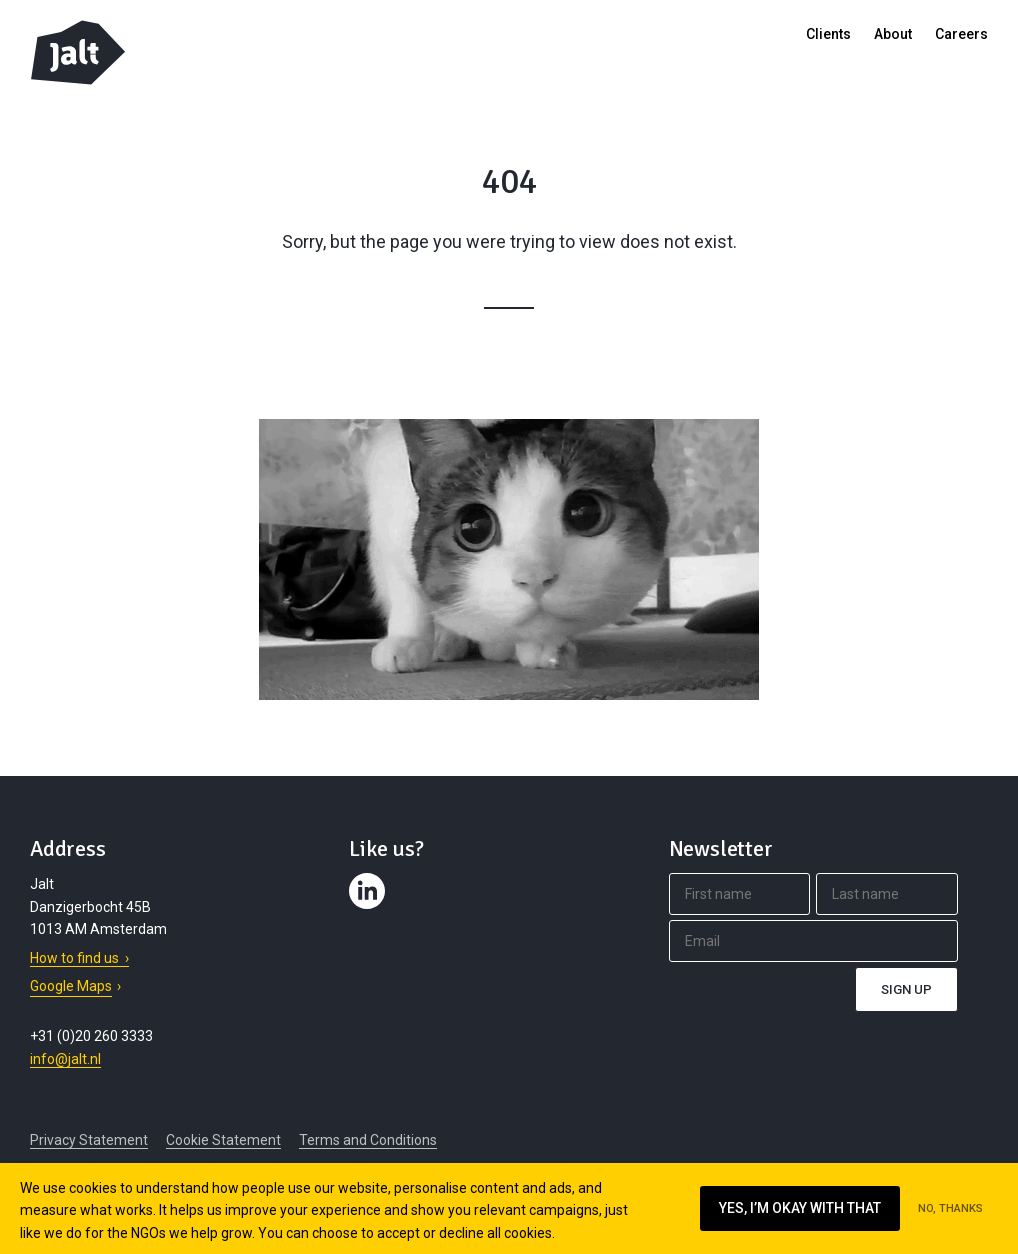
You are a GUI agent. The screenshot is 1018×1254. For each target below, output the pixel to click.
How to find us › (79, 958)
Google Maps (71, 986)
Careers (961, 34)
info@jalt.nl (65, 1059)
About (893, 34)
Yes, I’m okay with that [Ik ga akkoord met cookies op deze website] (800, 1208)
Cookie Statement (223, 1140)
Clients (828, 34)
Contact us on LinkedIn (370, 909)
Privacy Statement (89, 1140)
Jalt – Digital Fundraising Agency (78, 52)
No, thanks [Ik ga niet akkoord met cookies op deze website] (950, 1208)
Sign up (906, 989)
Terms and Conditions (368, 1140)
